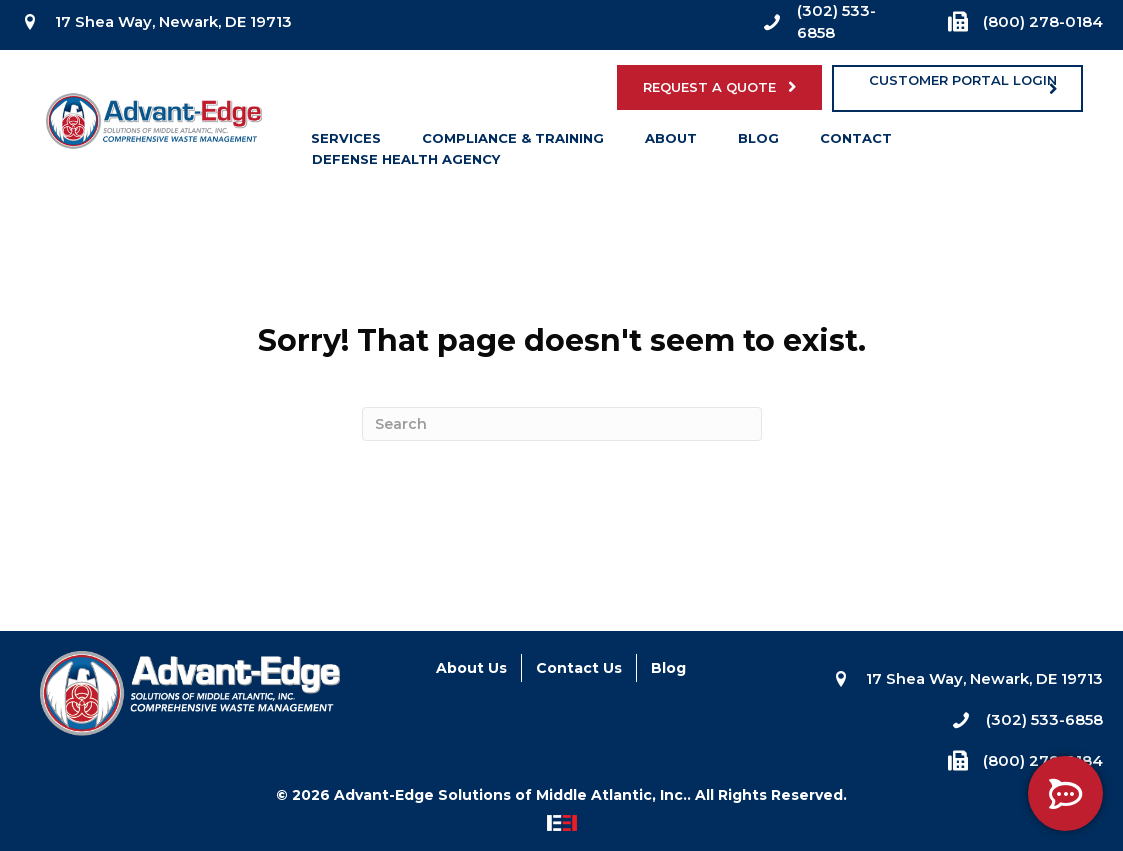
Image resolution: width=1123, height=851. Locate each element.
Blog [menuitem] (758, 142)
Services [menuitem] (346, 142)
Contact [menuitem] (856, 142)
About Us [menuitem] (471, 668)
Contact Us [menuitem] (579, 668)
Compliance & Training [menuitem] (513, 142)
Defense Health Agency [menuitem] (406, 163)
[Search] (562, 424)
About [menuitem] (671, 142)
